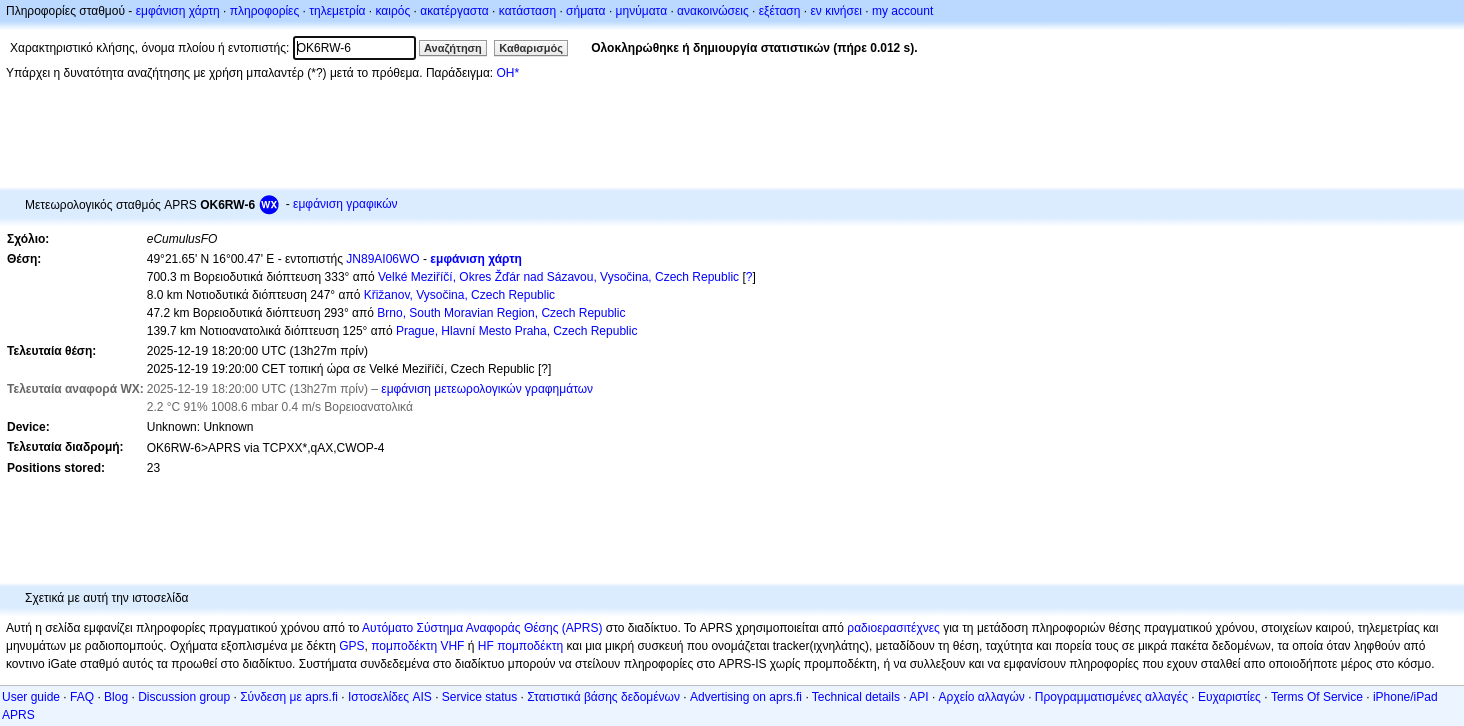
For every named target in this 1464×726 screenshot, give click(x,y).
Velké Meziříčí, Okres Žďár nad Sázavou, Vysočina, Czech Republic (558, 277)
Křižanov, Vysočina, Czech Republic (459, 295)
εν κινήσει (835, 11)
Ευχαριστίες (1229, 697)
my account (902, 11)
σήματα (585, 11)
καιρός (393, 11)
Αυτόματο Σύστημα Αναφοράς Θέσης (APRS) (482, 628)
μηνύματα (642, 11)
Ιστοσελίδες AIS (390, 697)
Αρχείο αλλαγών (982, 697)
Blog (116, 697)
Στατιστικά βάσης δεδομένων (603, 697)
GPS (351, 646)
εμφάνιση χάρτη (178, 11)
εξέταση (780, 11)
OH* (507, 73)
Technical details (856, 697)
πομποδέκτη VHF (417, 646)
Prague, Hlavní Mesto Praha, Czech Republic (516, 331)
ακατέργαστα (454, 11)
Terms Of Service (1317, 697)
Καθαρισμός (531, 48)
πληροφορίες (265, 11)
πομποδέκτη (530, 646)
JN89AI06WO (382, 259)
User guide (31, 697)
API (918, 697)
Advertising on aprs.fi (746, 697)
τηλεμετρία (337, 11)
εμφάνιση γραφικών (345, 204)
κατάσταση (527, 11)
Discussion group (184, 697)
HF (486, 646)
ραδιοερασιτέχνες (893, 628)
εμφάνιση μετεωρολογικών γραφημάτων (487, 389)
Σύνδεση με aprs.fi (289, 697)
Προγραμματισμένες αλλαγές (1111, 697)
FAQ (82, 697)
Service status (479, 697)
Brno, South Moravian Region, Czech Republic (501, 313)
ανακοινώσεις (713, 11)
